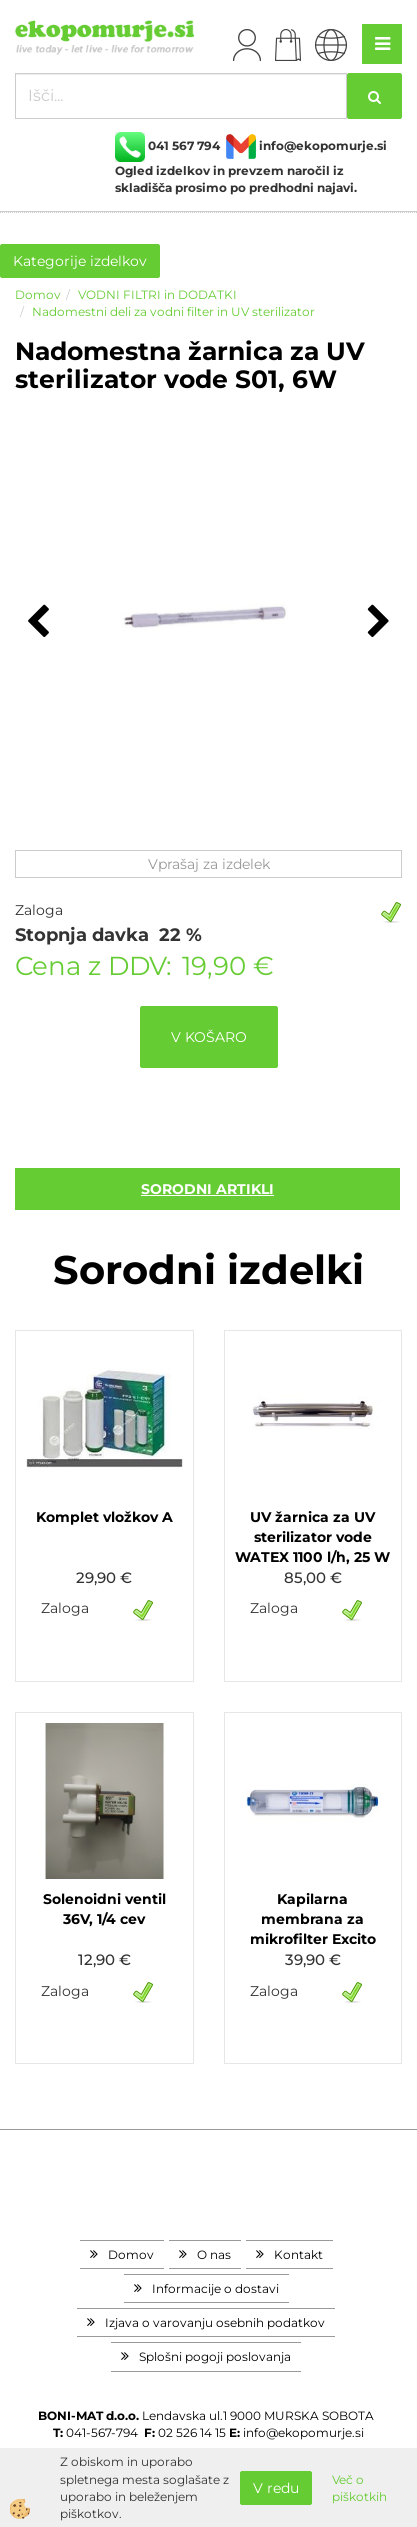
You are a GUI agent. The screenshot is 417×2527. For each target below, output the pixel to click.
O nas (214, 2254)
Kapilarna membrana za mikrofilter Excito (313, 1919)
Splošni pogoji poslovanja (215, 2356)
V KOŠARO (209, 1037)
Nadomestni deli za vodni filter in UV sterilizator (173, 311)
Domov (38, 294)
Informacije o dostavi (215, 2288)
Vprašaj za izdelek (209, 864)
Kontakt (298, 2254)
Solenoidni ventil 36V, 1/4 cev (104, 1909)
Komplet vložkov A (104, 1517)
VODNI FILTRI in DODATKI (157, 294)
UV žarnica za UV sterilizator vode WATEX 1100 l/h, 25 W (312, 1537)
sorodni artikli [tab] (207, 1189)
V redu (276, 2488)
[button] (376, 623)
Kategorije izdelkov (80, 261)
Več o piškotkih (359, 2488)
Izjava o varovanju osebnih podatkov (215, 2322)
